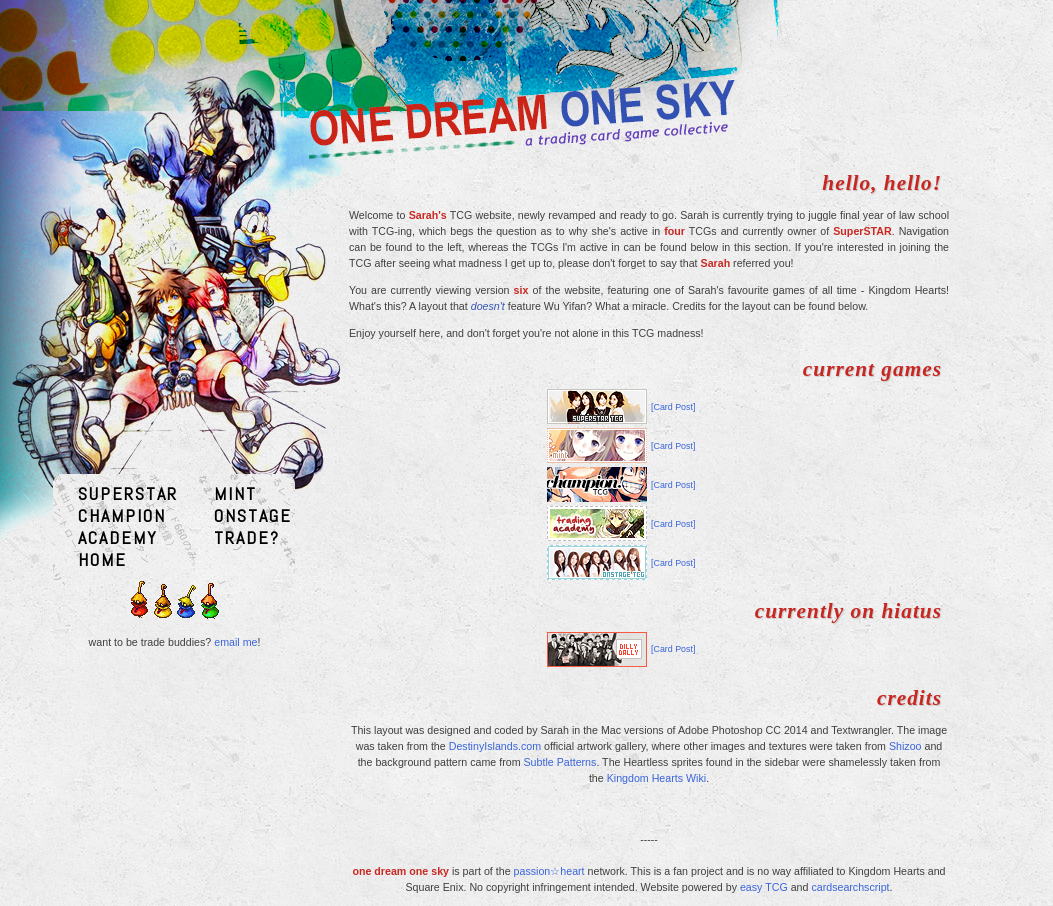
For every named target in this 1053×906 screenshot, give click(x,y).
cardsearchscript (850, 887)
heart (572, 871)
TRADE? (247, 537)
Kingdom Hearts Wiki (657, 778)
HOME (102, 559)
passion (532, 871)
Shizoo (905, 746)
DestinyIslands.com (495, 746)
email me (235, 642)
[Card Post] (673, 407)
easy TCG (764, 887)
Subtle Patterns (560, 762)
